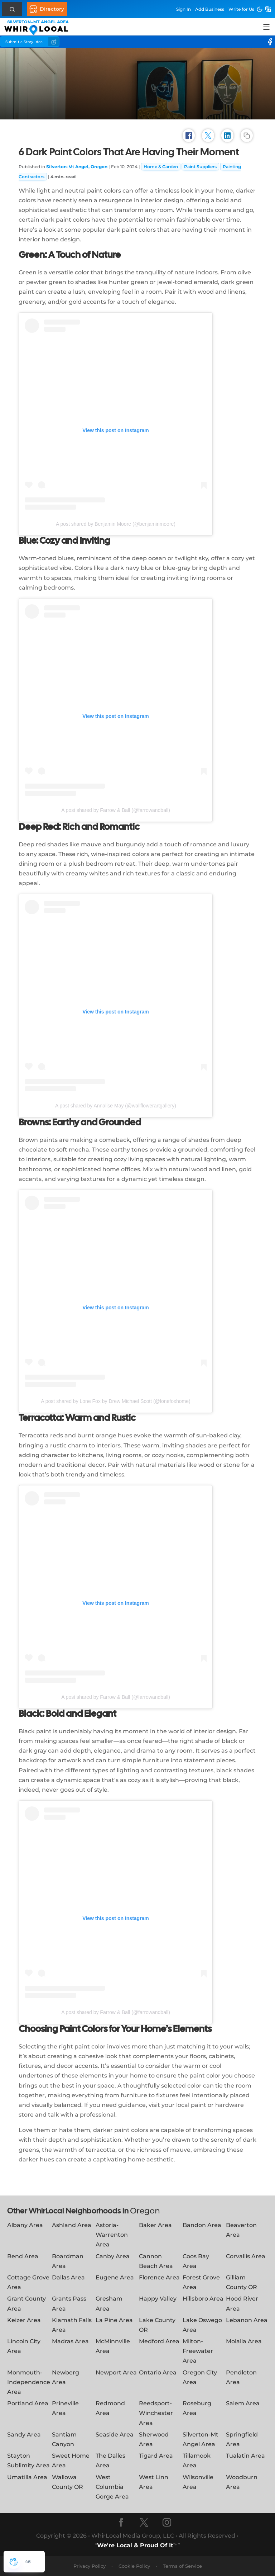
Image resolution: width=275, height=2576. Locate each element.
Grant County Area (26, 2303)
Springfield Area (242, 2439)
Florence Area (159, 2277)
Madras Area (70, 2341)
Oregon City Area (200, 2377)
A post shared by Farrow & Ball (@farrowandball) (115, 810)
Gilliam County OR (241, 2282)
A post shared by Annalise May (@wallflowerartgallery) (115, 1106)
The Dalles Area (110, 2460)
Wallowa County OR (67, 2482)
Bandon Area (202, 2225)
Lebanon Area (246, 2320)
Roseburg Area (197, 2408)
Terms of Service (182, 2566)
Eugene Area (115, 2277)
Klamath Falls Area (72, 2325)
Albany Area (25, 2225)
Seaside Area (115, 2434)
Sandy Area (24, 2434)
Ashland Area (71, 2225)
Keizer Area (24, 2320)
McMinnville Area (113, 2346)
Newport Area (116, 2372)
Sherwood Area (154, 2439)
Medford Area (159, 2341)
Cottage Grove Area (28, 2282)
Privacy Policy (89, 2566)
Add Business (209, 9)
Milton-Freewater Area (198, 2351)
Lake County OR (157, 2325)
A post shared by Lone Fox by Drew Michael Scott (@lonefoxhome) (115, 1401)
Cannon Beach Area (156, 2261)
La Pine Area (114, 2320)
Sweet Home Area (71, 2460)
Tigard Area (156, 2455)
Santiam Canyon (64, 2439)
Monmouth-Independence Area (28, 2382)
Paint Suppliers (200, 166)
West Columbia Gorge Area (112, 2487)
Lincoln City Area (23, 2346)
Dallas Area (68, 2277)
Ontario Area (158, 2372)
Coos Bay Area (196, 2261)
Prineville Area (65, 2408)
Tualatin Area (245, 2455)
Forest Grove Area (201, 2282)
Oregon (145, 2211)
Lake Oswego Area (202, 2325)
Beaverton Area (241, 2230)
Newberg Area (65, 2377)
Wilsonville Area (198, 2482)
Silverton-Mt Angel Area (200, 2439)
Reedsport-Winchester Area (156, 2413)
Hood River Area (242, 2303)
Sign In (183, 9)
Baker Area (155, 2225)
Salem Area (243, 2403)
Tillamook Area (197, 2460)
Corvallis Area (245, 2256)
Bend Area (22, 2256)
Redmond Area (110, 2408)
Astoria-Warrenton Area (112, 2235)
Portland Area (27, 2403)
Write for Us (241, 9)
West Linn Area (153, 2482)
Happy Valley (158, 2298)
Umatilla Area (27, 2477)
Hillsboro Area (203, 2298)
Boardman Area (67, 2261)
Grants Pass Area (69, 2303)
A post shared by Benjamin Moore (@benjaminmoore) (115, 524)
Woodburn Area (241, 2482)
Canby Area (113, 2256)
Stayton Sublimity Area (28, 2460)
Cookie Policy (134, 2566)
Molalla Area (244, 2341)
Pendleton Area (241, 2377)
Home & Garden (161, 166)
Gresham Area (109, 2303)
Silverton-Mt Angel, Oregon (76, 166)
